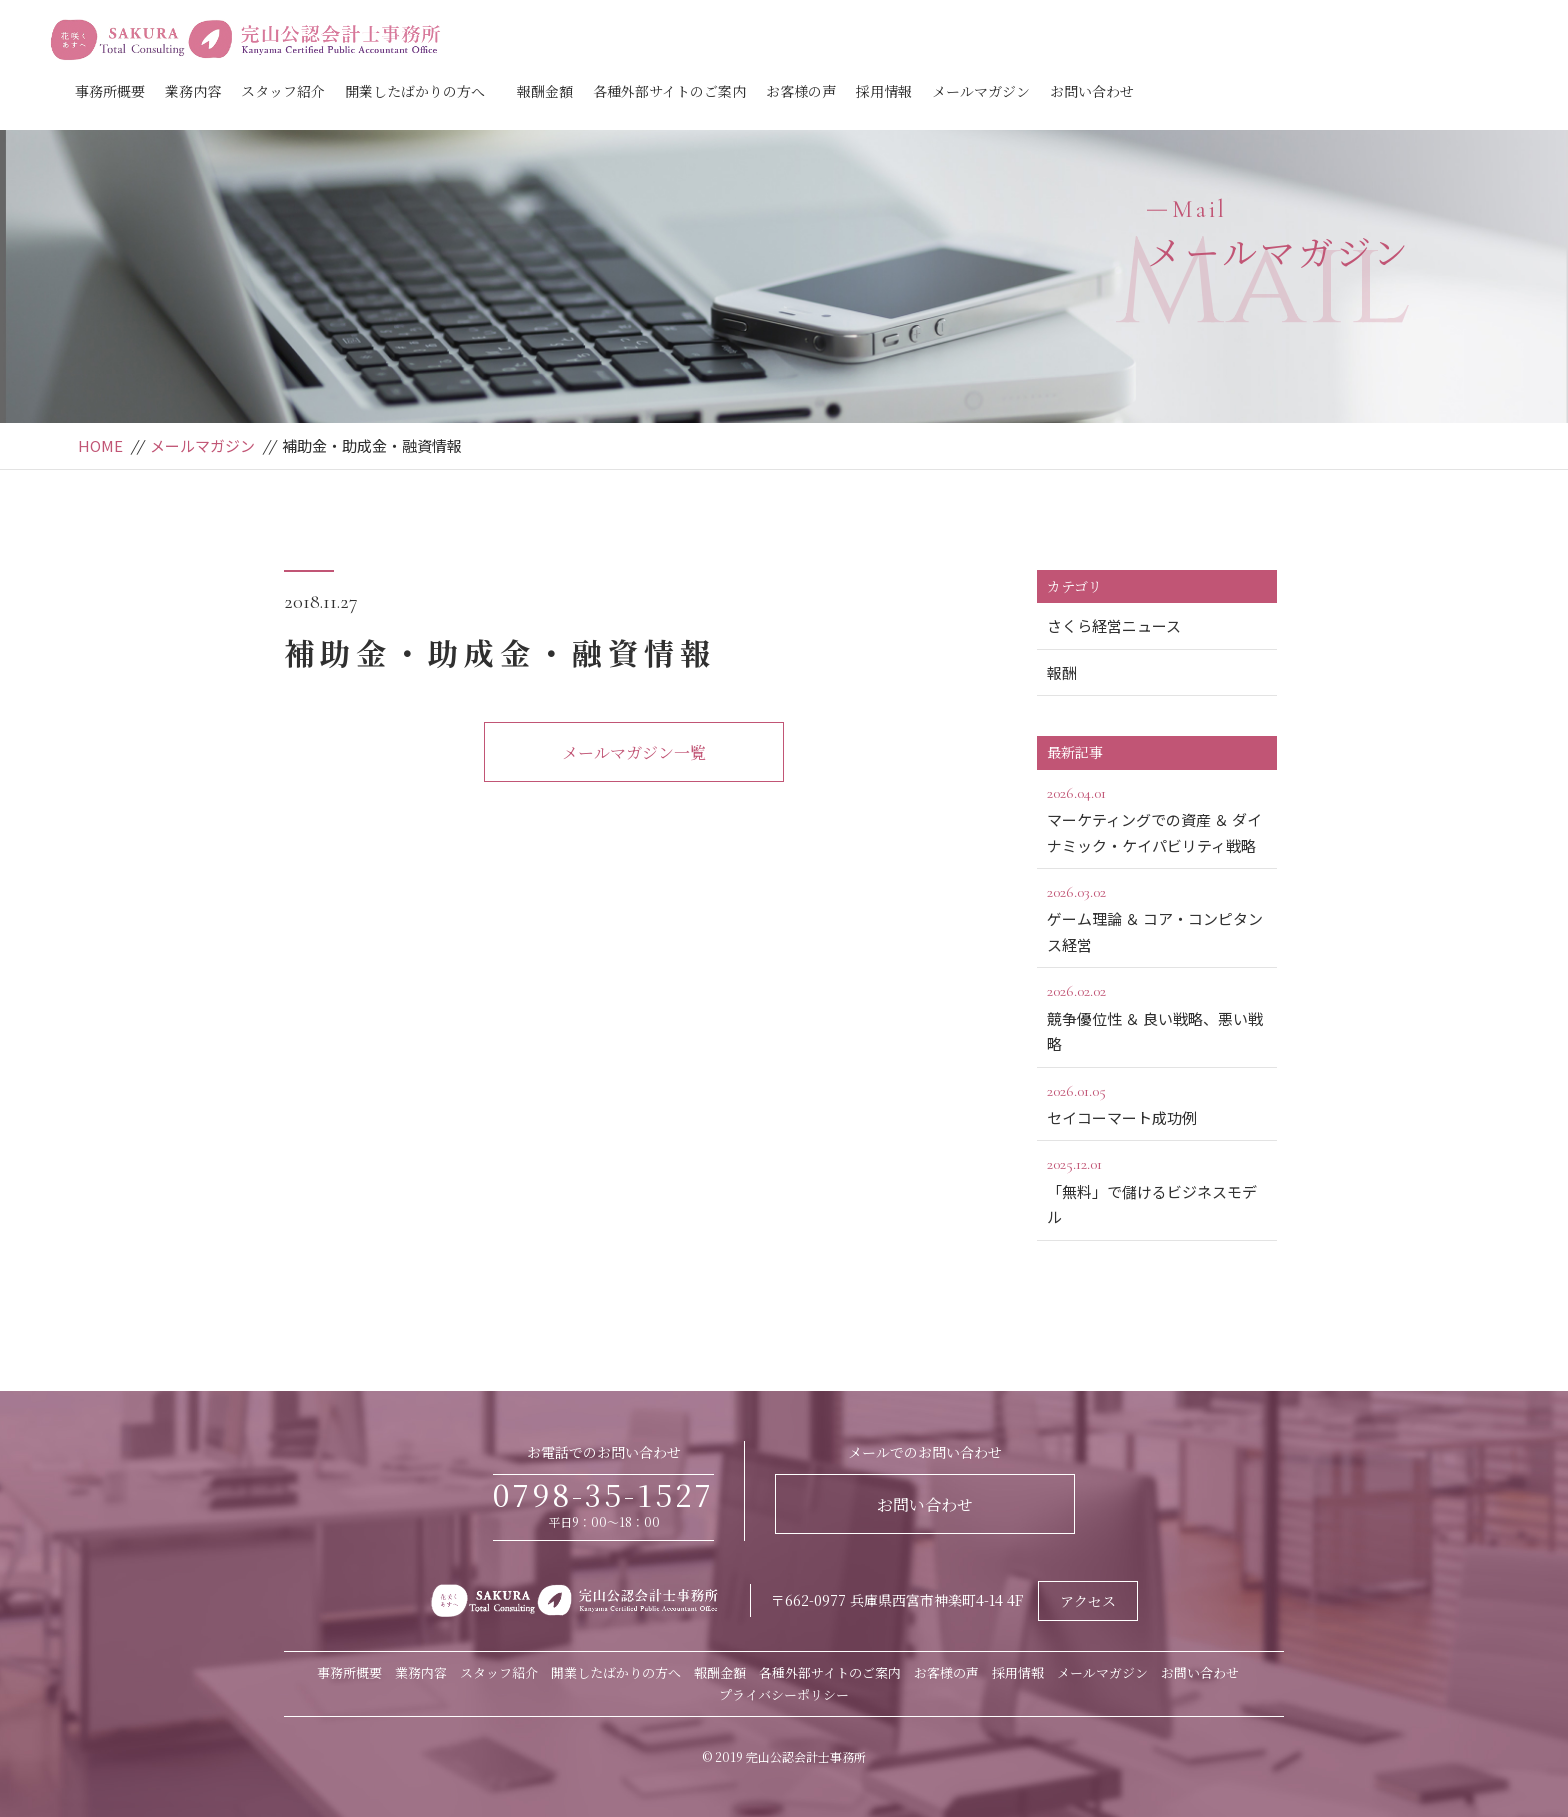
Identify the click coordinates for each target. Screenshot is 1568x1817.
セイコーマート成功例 (1157, 1103)
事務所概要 (110, 91)
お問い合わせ (1092, 91)
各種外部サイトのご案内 (669, 91)
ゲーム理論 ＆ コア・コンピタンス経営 (1157, 917)
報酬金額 (545, 91)
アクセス (1088, 1601)
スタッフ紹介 (283, 91)
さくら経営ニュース (1114, 625)
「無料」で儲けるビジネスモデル (1157, 1189)
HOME (100, 445)
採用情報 (884, 91)
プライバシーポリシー (784, 1694)
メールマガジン (981, 91)
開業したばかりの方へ (415, 91)
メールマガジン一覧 (634, 752)
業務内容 (193, 91)
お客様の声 (801, 91)
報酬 (1062, 672)
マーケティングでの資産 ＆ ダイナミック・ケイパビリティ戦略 (1157, 818)
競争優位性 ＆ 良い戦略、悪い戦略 (1157, 1016)
